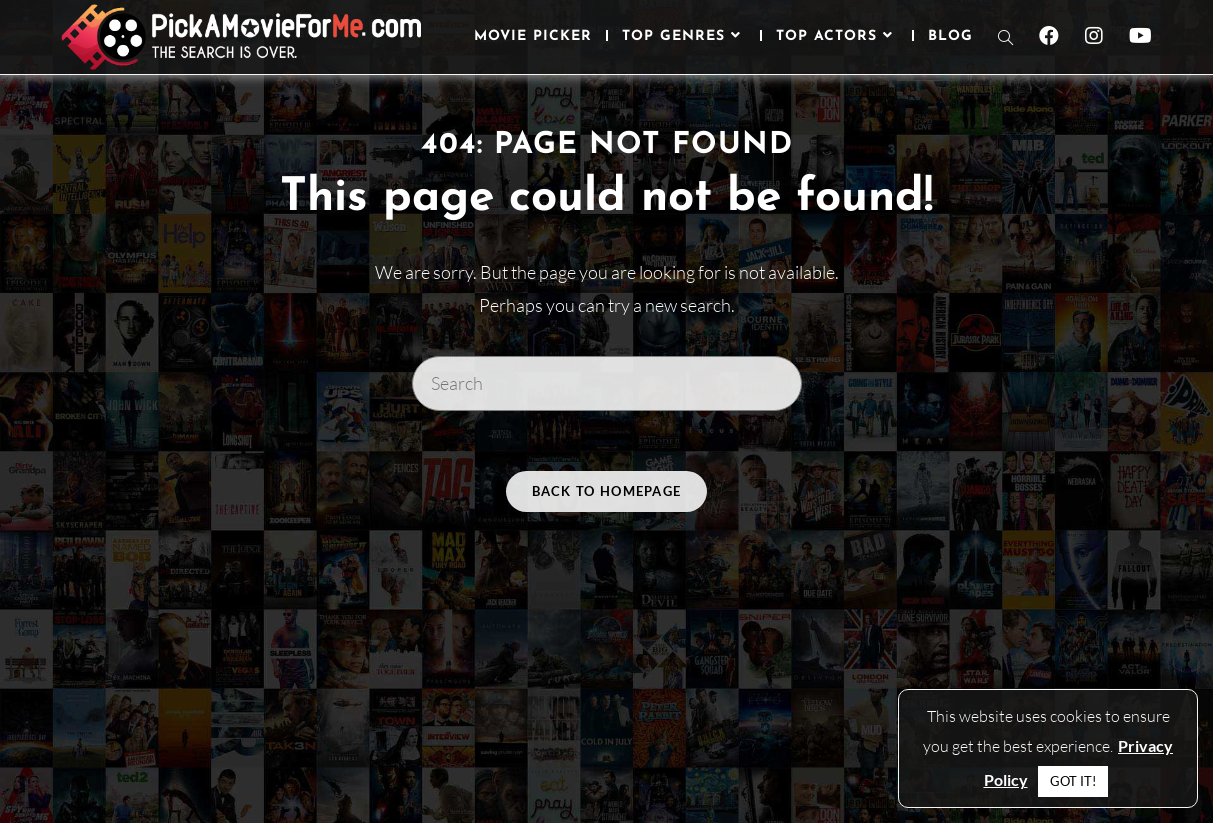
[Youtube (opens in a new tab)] (1140, 36)
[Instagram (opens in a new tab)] (1094, 36)
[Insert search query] (607, 383)
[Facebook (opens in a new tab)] (1049, 36)
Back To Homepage (607, 491)
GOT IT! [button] (1073, 781)
